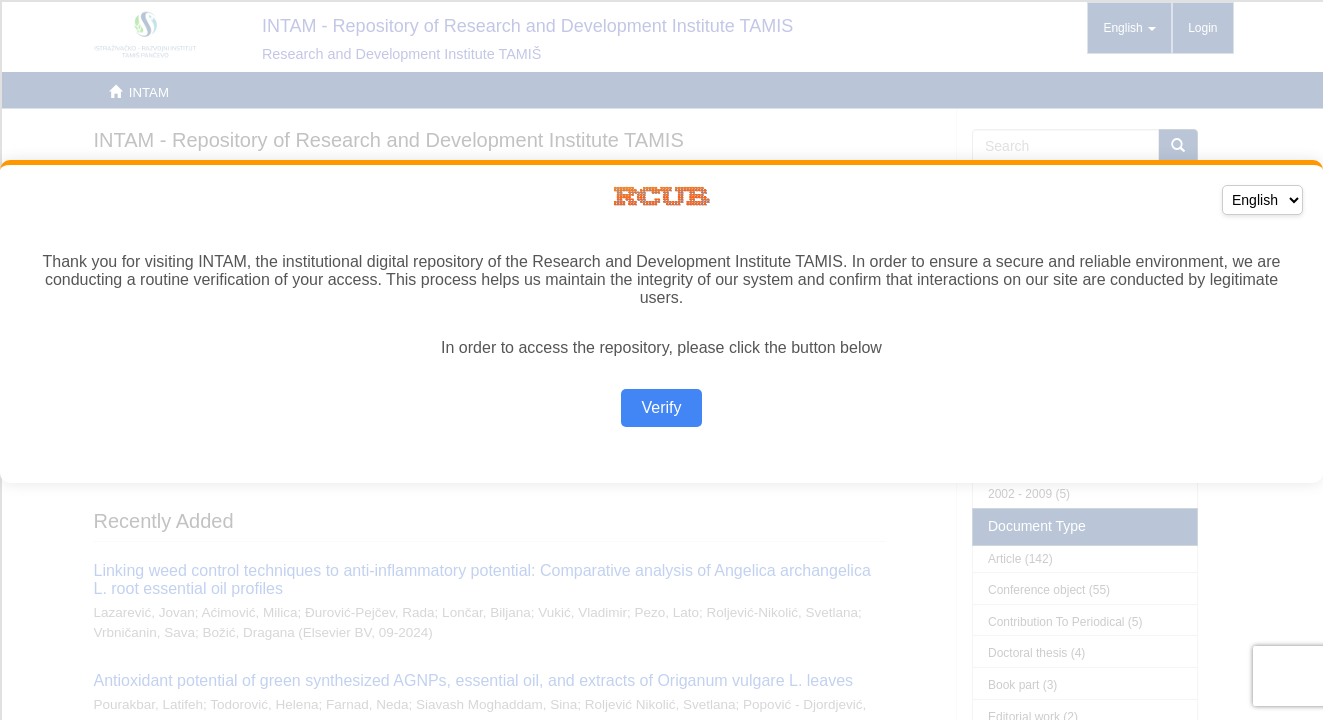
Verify (661, 407)
